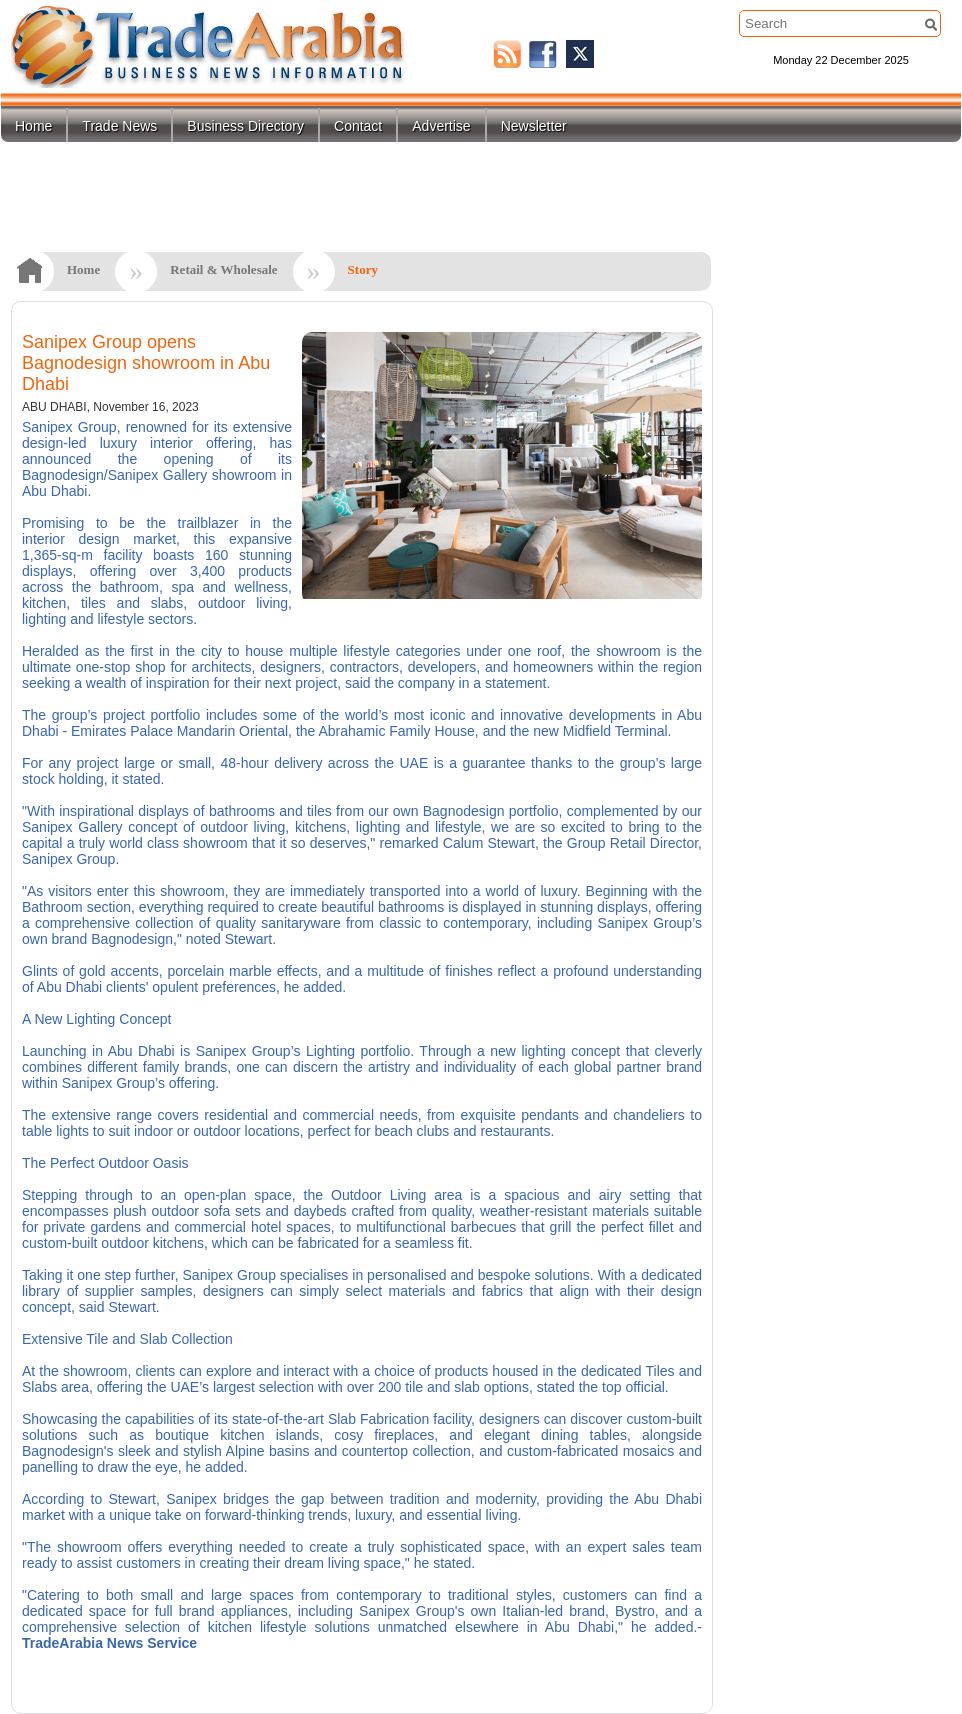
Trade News (119, 126)
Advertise (441, 126)
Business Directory (245, 126)
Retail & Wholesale (223, 269)
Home (33, 126)
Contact (358, 126)
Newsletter (534, 126)
